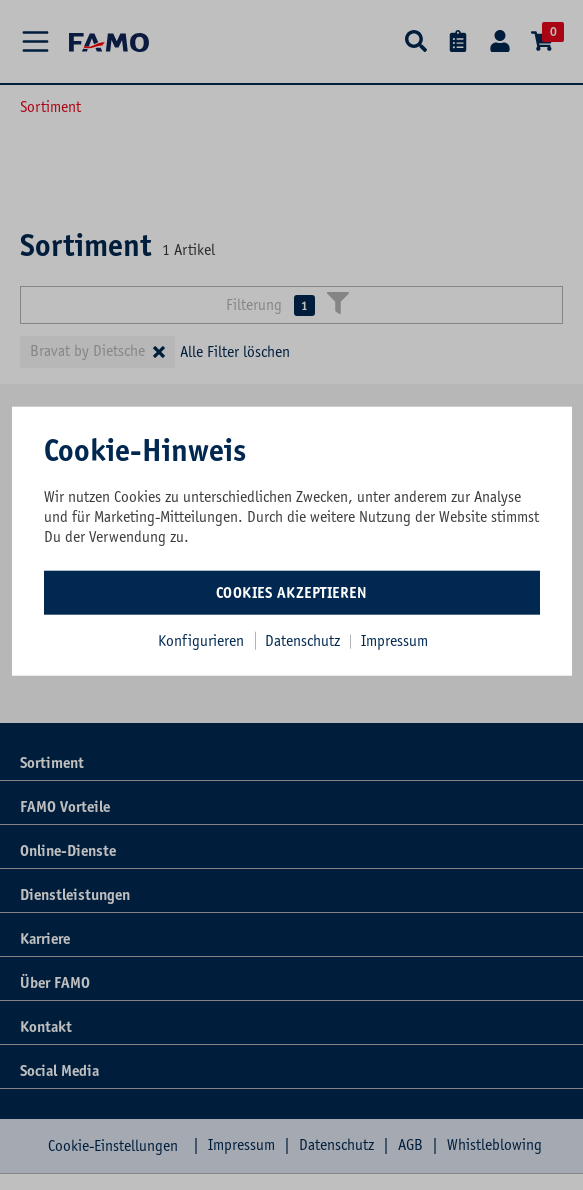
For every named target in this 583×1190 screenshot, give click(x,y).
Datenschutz (304, 641)
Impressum (394, 641)
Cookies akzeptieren (292, 593)
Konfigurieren (201, 641)
